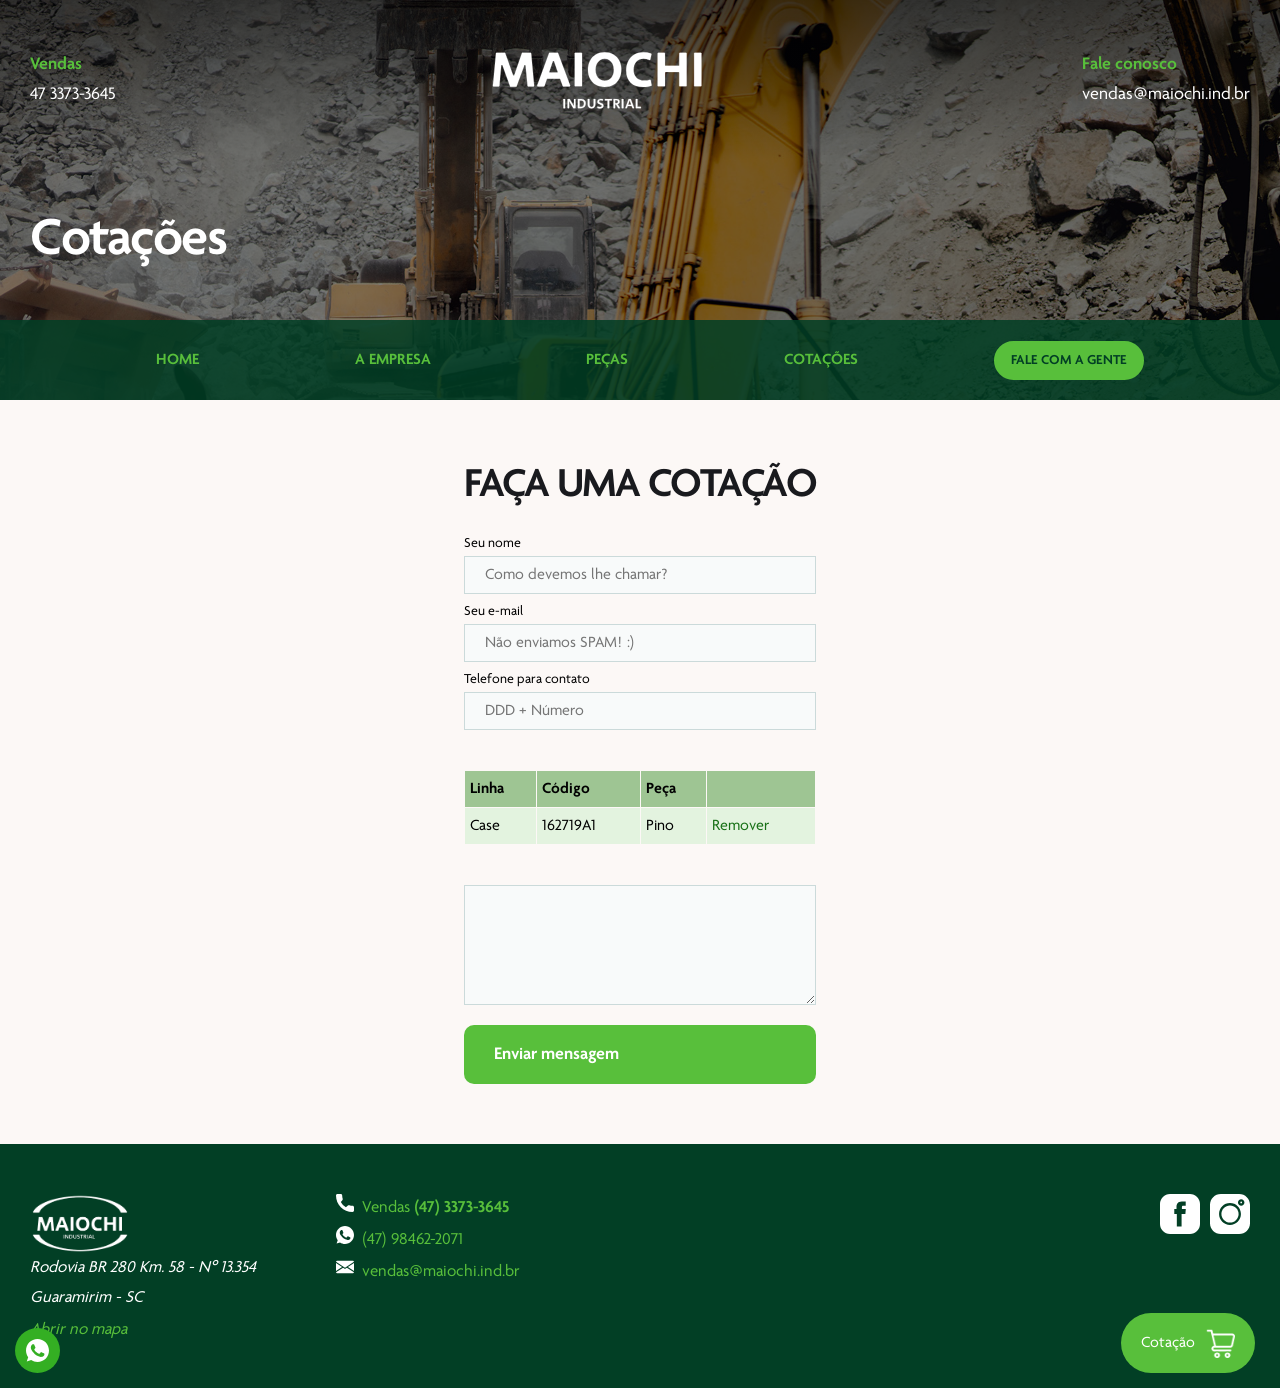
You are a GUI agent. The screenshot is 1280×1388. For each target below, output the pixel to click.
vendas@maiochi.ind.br (428, 1269)
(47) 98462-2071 (399, 1237)
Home (177, 360)
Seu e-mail (493, 611)
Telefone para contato (527, 679)
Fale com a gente (1069, 360)
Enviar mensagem (556, 1054)
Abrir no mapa (78, 1329)
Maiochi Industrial (599, 80)
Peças (607, 360)
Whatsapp (37, 1350)
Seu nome (492, 543)
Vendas (422, 1205)
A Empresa (393, 360)
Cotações (821, 360)
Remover (740, 826)
